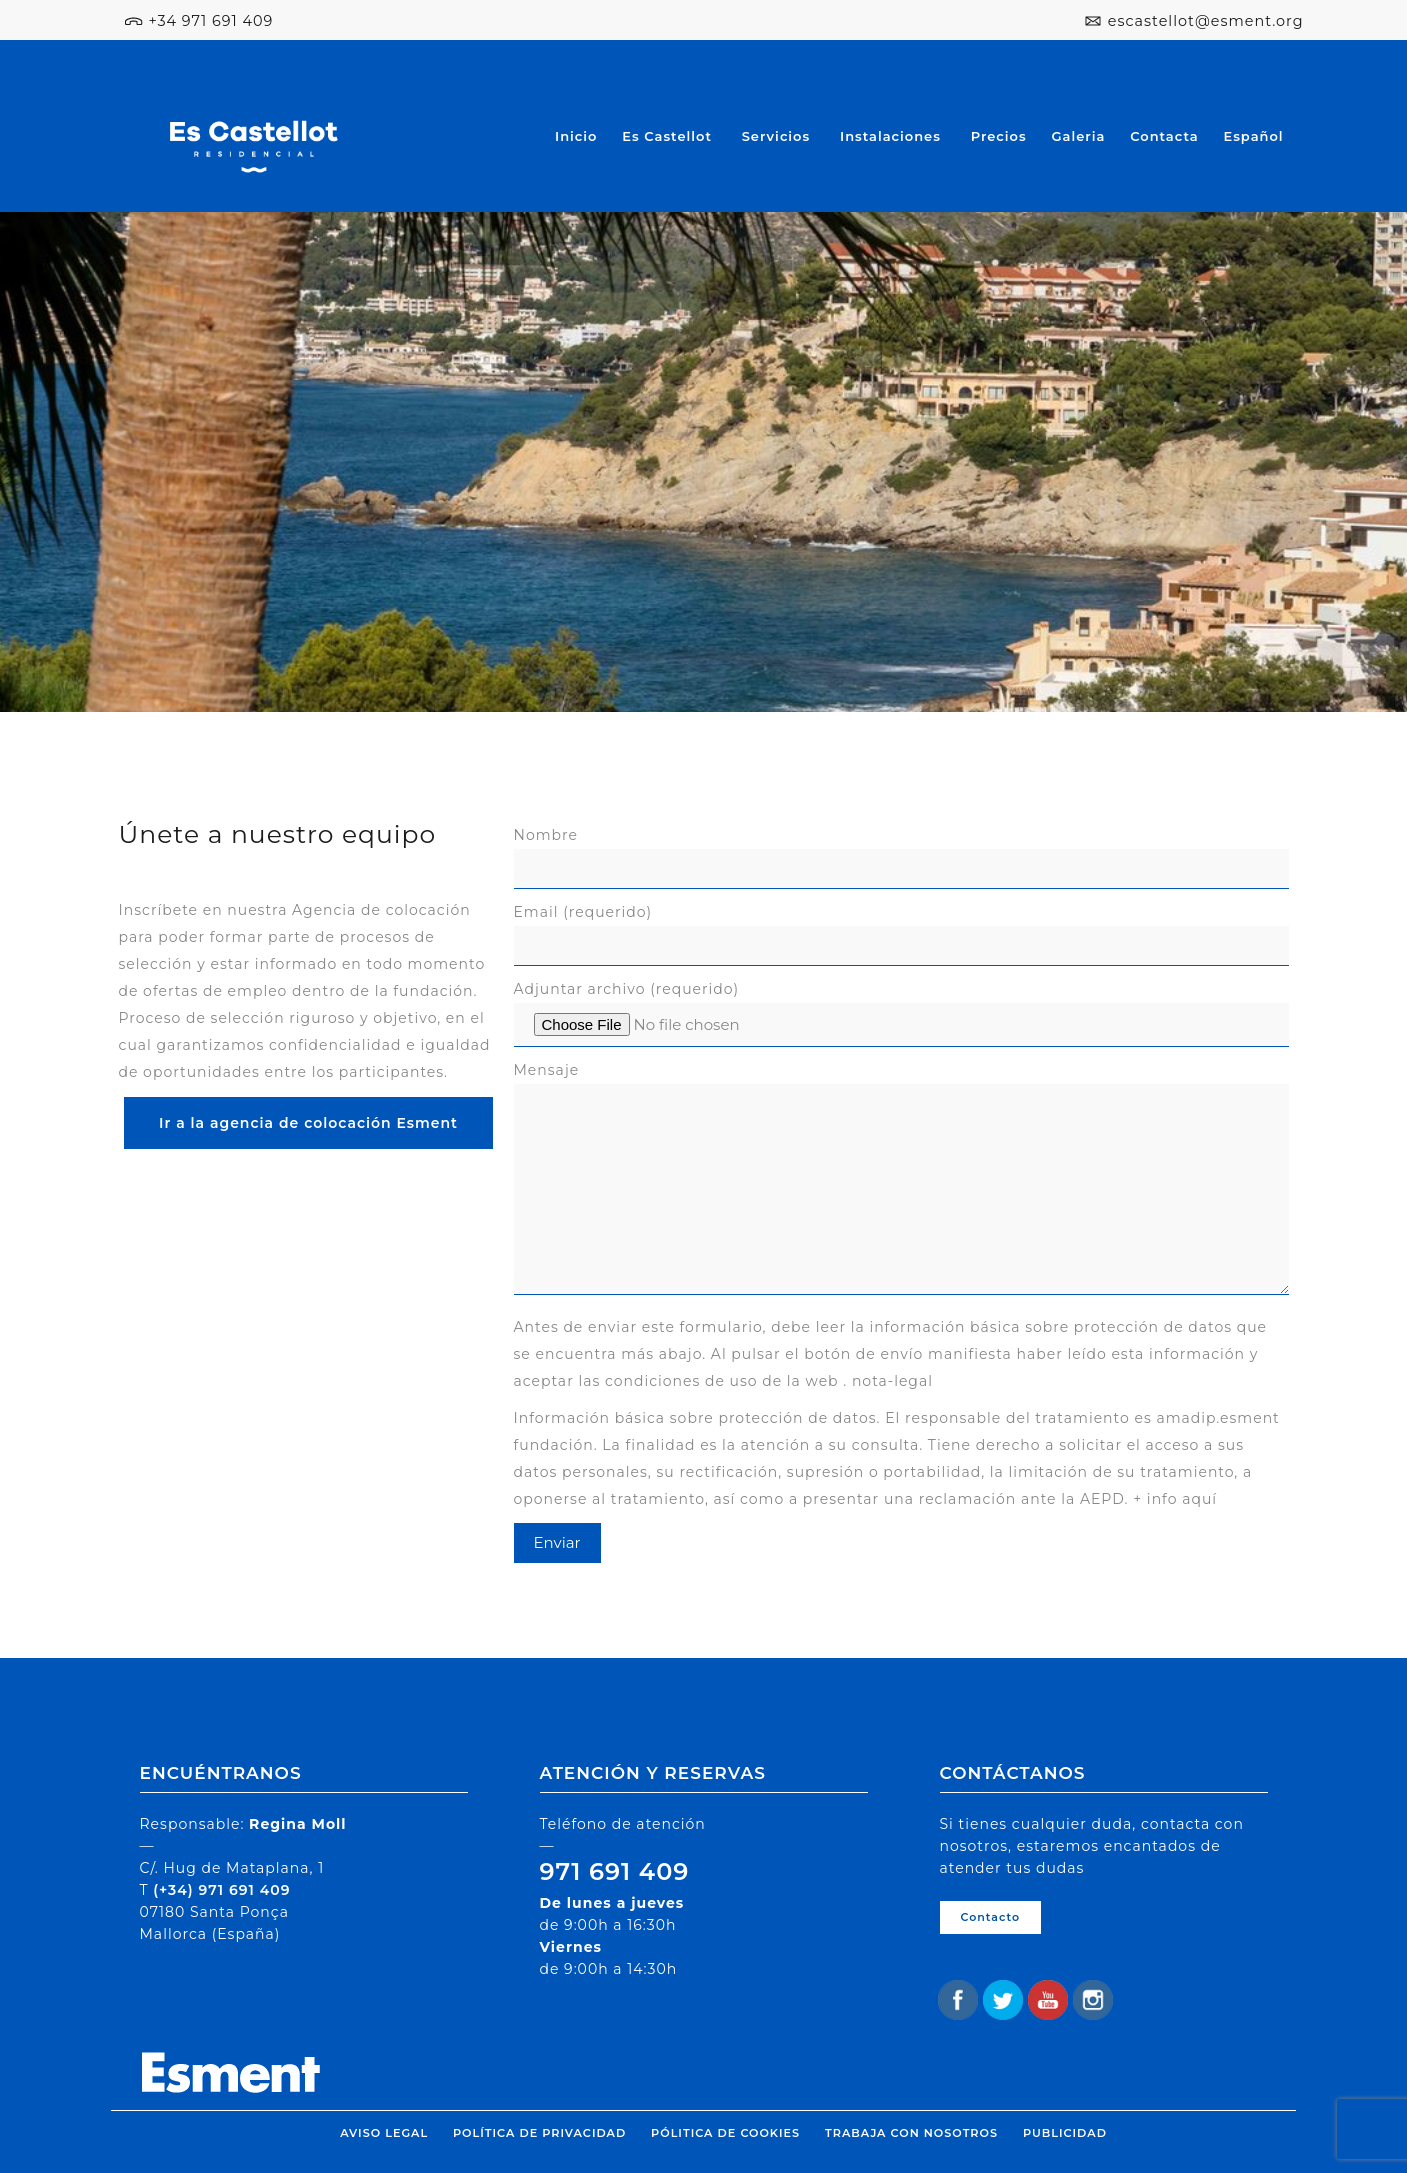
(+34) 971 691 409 (221, 1890)
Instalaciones (890, 136)
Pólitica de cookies (725, 2133)
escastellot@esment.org (1206, 21)
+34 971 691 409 (210, 21)
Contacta (1164, 136)
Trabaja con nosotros (911, 2133)
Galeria (1079, 136)
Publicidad (1065, 2133)
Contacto (991, 1917)
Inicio (576, 136)
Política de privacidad (539, 2133)
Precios (999, 136)
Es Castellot (667, 136)
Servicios (776, 136)
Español (1253, 136)
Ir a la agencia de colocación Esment (308, 1123)
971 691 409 (615, 1871)
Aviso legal (384, 2133)
